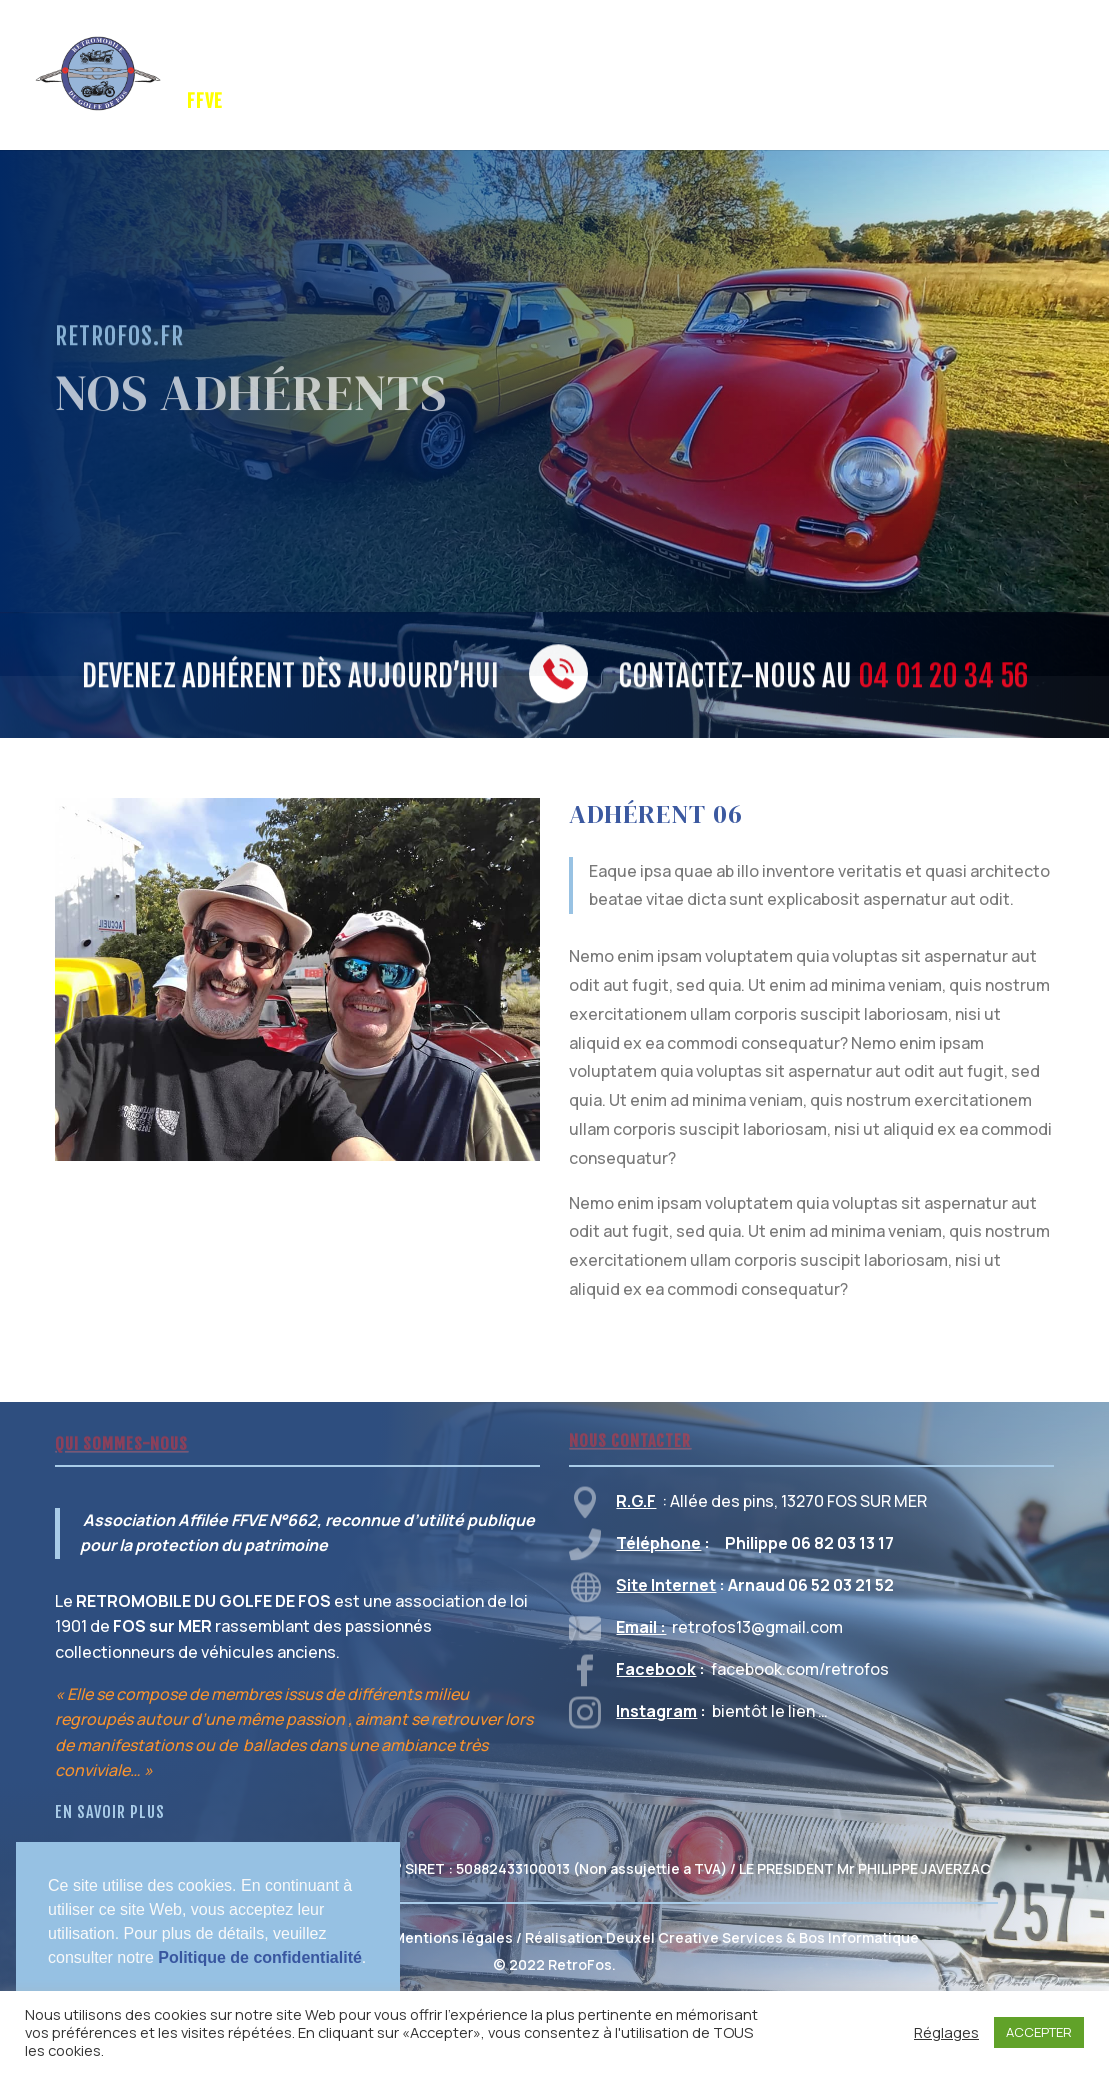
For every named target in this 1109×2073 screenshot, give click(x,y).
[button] (51, 1983)
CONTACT (282, 103)
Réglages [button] (946, 2032)
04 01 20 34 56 (943, 679)
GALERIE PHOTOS (560, 49)
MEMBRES (890, 49)
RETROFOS (328, 49)
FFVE (205, 103)
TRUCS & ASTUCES (738, 49)
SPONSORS (432, 49)
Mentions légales (453, 1937)
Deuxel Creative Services (694, 1937)
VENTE (995, 49)
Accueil (215, 49)
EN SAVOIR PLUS (110, 1812)
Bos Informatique (859, 1937)
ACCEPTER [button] (1039, 2032)
